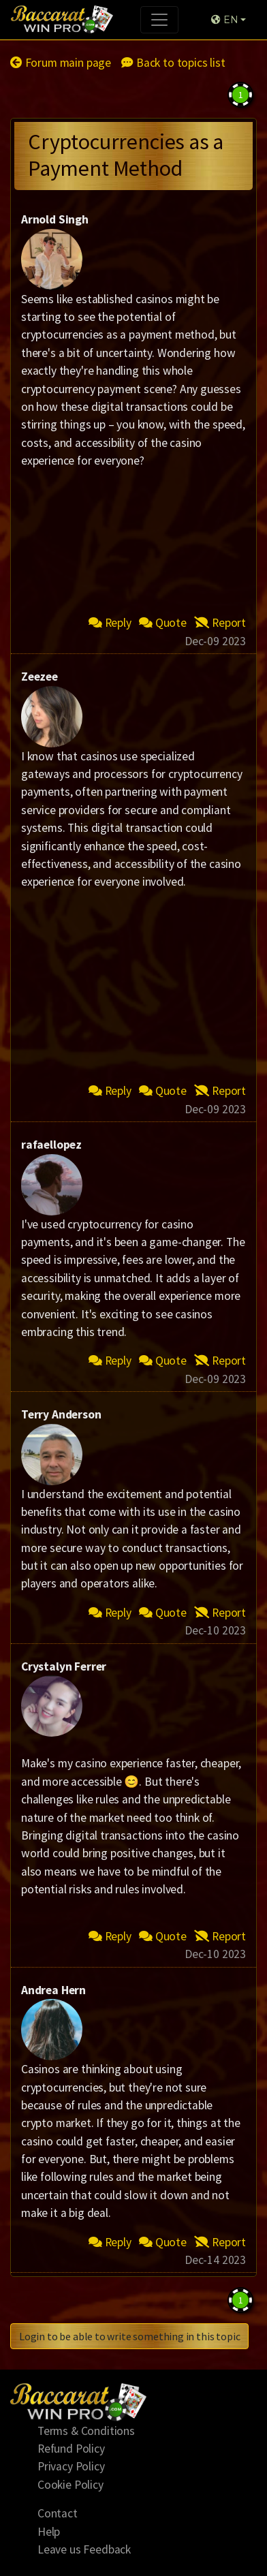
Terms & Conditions (86, 2430)
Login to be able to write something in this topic (129, 2336)
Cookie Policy (70, 2484)
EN (224, 20)
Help (48, 2531)
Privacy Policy (71, 2466)
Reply (110, 622)
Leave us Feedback (84, 2549)
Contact (57, 2513)
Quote (163, 622)
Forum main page (60, 62)
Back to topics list (173, 62)
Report (220, 622)
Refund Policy (71, 2448)
